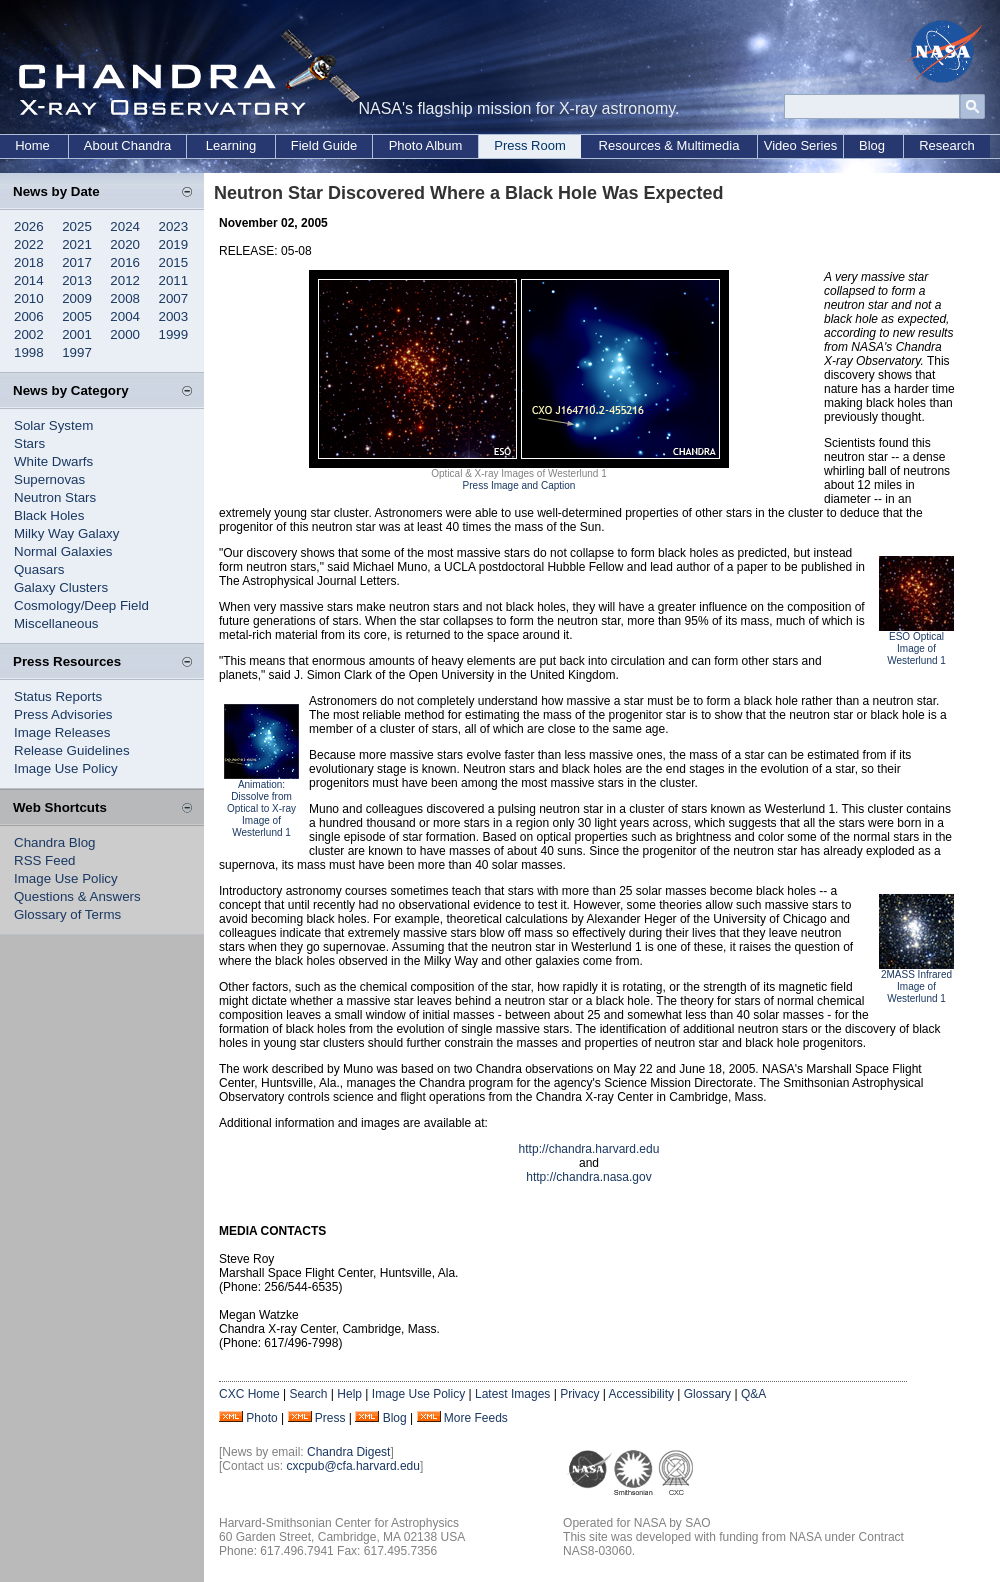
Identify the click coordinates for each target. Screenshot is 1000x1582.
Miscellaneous (56, 623)
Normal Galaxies (63, 551)
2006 (29, 316)
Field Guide (324, 145)
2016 (125, 262)
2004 (125, 316)
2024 (125, 226)
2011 (174, 280)
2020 (125, 244)
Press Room (530, 145)
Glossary (707, 1394)
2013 (77, 280)
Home (32, 145)
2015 (174, 262)
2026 (29, 226)
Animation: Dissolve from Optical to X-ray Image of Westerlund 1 (261, 808)
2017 (77, 262)
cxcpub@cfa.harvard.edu (353, 1466)
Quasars (39, 569)
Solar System (53, 425)
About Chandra (127, 145)
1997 (77, 352)
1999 (174, 334)
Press (330, 1418)
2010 (29, 298)
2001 (77, 334)
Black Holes (49, 515)
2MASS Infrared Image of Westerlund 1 (916, 986)
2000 (125, 334)
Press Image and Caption (519, 485)
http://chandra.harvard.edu (589, 1149)
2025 (77, 226)
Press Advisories (63, 714)
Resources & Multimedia (669, 145)
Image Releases (62, 732)
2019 (174, 244)
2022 (29, 244)
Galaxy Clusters (61, 587)
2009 (77, 298)
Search (308, 1394)
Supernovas (49, 479)
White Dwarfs (53, 461)
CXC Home (249, 1394)
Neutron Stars (55, 497)
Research (947, 145)
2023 (174, 226)
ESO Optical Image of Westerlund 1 (916, 648)
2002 (29, 334)
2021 (77, 244)
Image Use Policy (66, 768)
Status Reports (58, 696)
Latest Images (512, 1394)
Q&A (753, 1394)
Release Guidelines (72, 750)
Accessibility (641, 1394)
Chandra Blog (55, 842)
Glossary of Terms (67, 914)
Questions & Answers (77, 896)
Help (349, 1394)
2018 (29, 262)
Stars (29, 443)
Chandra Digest (348, 1452)
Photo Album (426, 145)
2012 (125, 280)
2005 (77, 316)
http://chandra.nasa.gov (588, 1177)
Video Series (800, 145)
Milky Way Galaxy (66, 533)
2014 (29, 280)
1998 (29, 352)
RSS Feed (45, 860)
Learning (231, 145)
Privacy (579, 1394)
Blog (872, 145)
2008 (125, 298)
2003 (174, 316)
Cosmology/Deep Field (81, 605)
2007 (174, 298)
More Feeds (476, 1418)
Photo (261, 1418)
